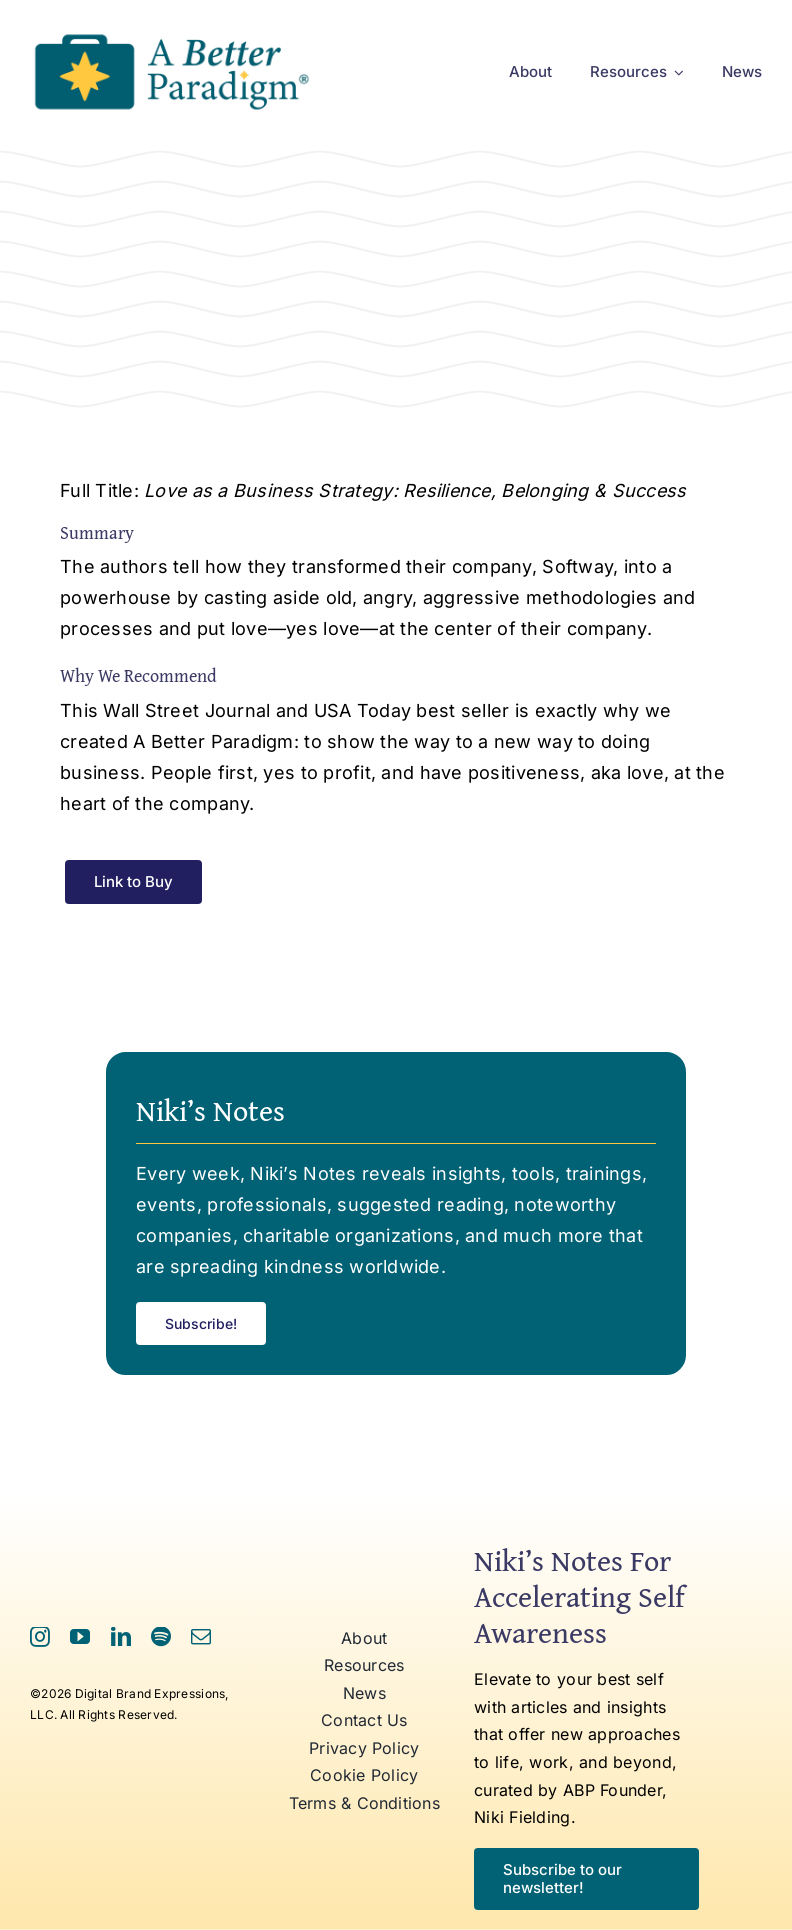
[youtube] (80, 1637)
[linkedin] (121, 1637)
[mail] (201, 1637)
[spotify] (161, 1637)
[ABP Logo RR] (171, 33)
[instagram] (40, 1637)
